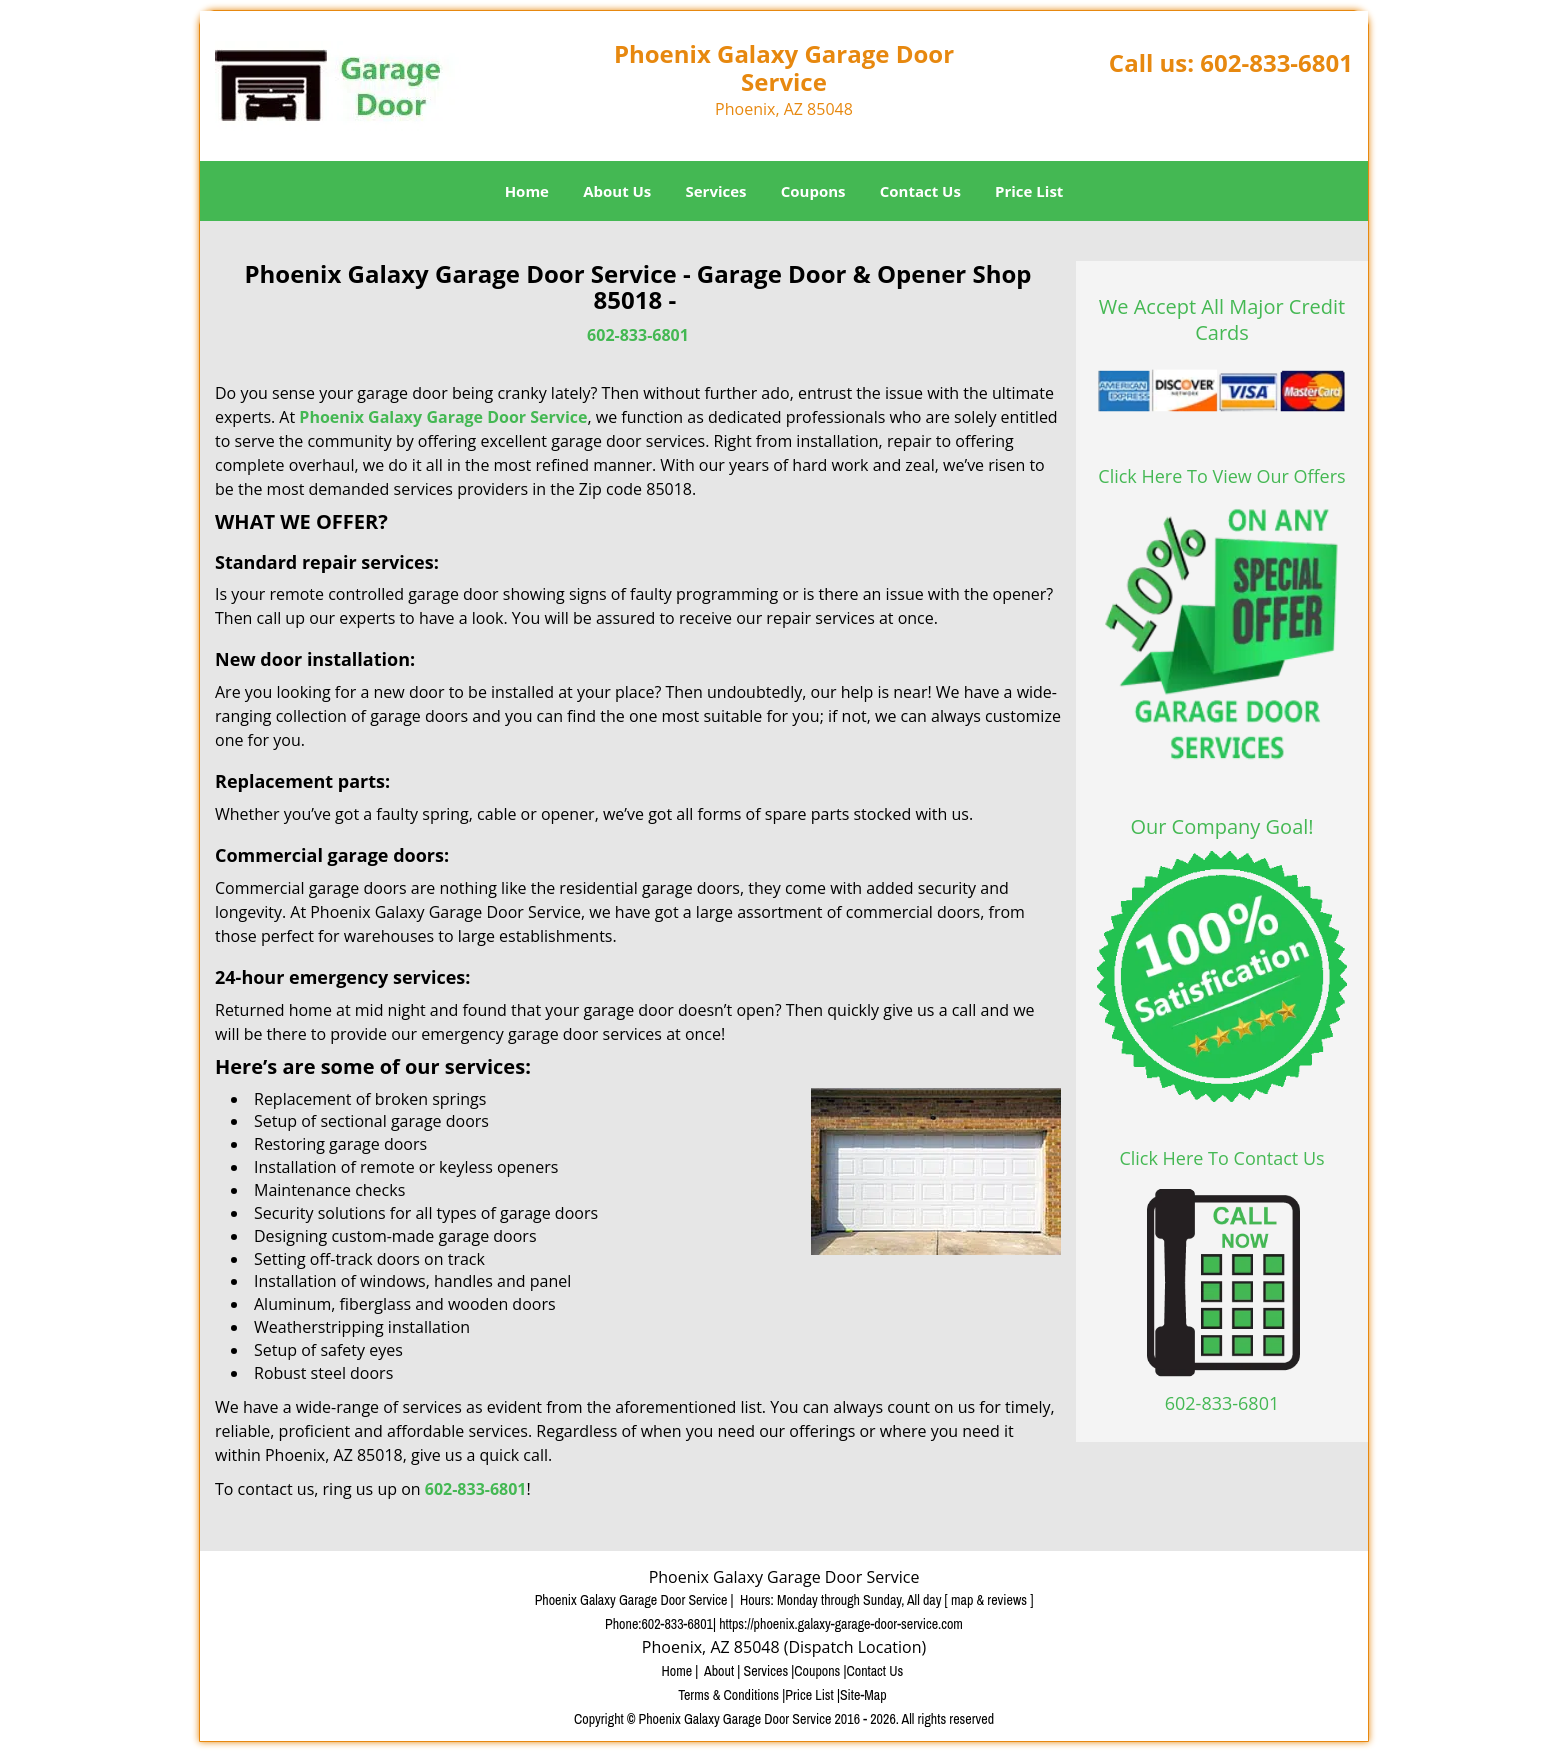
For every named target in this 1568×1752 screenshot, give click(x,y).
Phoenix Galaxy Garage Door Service (443, 417)
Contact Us (920, 191)
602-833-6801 (1276, 62)
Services (716, 191)
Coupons (813, 191)
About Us (617, 191)
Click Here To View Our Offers (1221, 476)
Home (527, 191)
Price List (1029, 191)
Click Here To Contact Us (1221, 1158)
